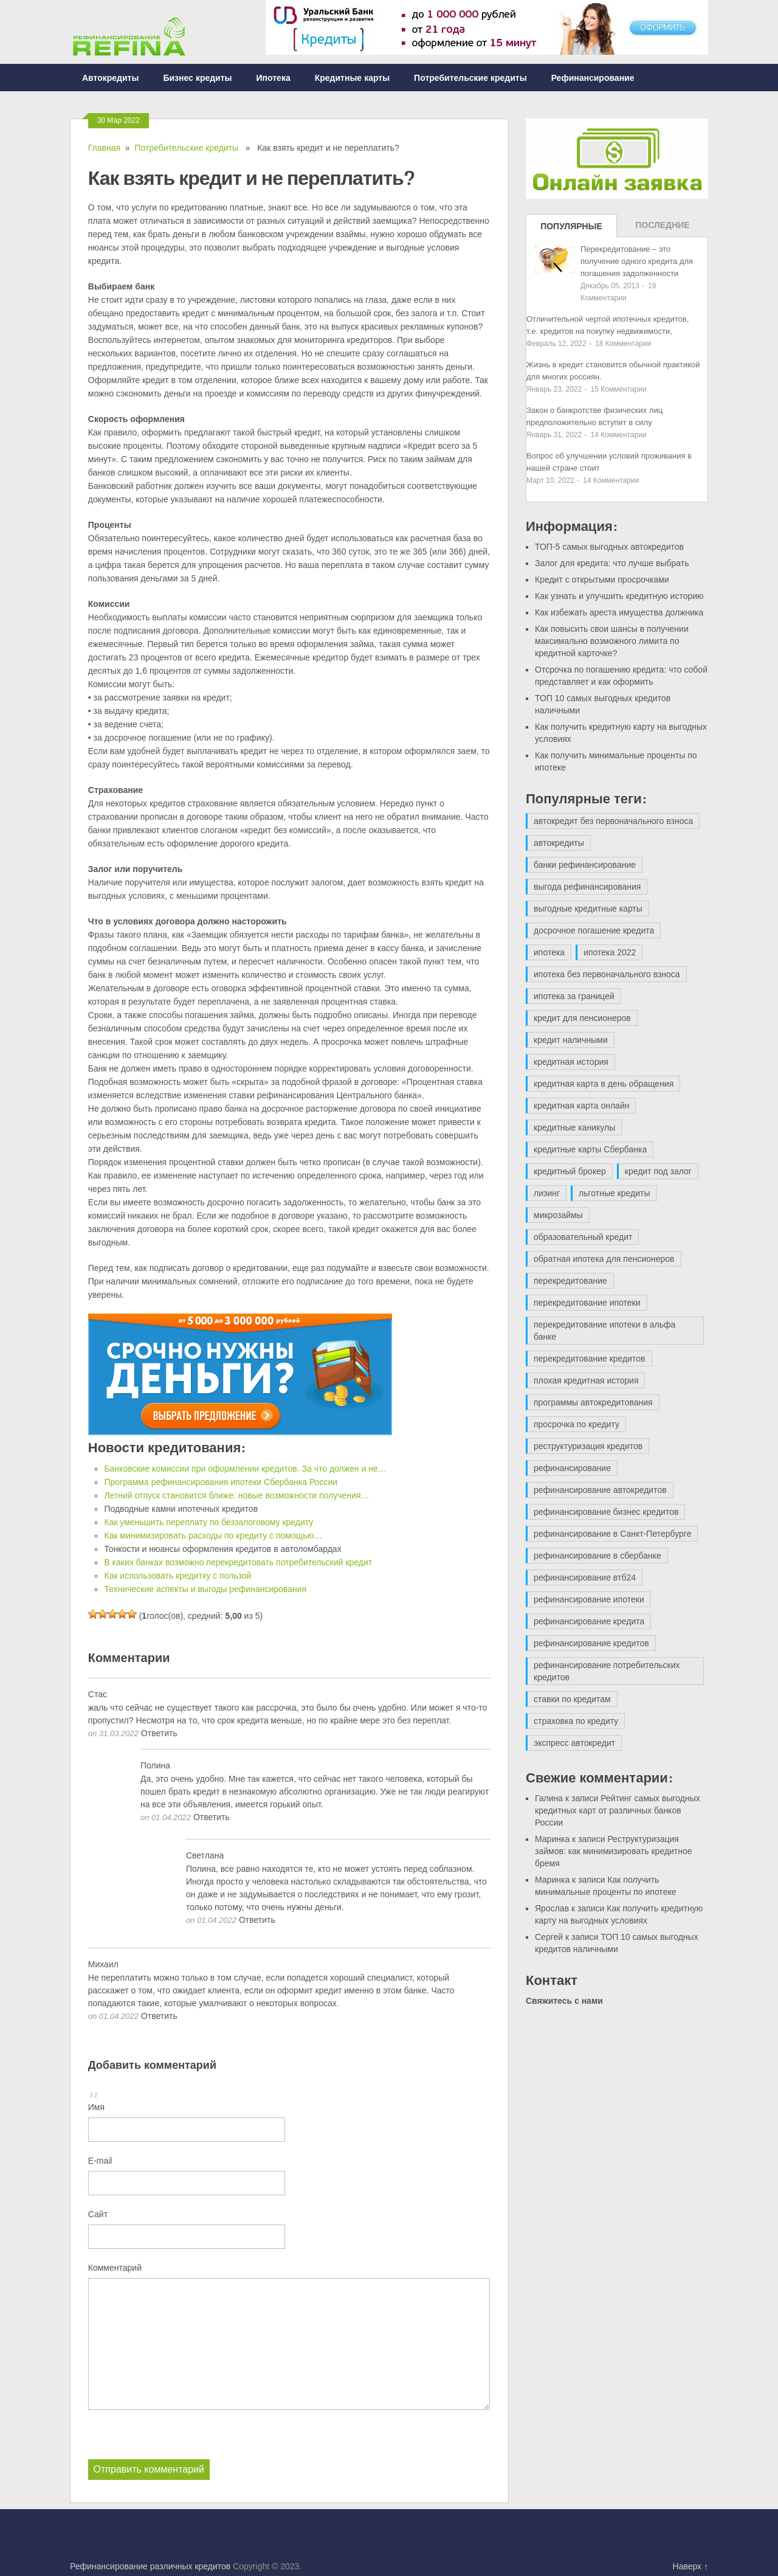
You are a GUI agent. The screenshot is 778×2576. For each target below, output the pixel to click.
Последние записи (662, 228)
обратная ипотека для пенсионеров (604, 1259)
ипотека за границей (574, 996)
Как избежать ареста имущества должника (619, 612)
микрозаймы (558, 1215)
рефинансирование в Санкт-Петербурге (612, 1534)
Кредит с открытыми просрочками (602, 579)
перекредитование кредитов (589, 1358)
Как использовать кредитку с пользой (177, 1576)
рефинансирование (572, 1468)
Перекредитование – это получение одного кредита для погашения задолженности (636, 261)
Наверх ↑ (690, 2566)
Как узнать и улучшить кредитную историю (619, 596)
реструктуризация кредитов (588, 1446)
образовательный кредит (583, 1237)
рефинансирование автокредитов (600, 1490)
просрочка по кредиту (576, 1424)
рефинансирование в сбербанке (597, 1555)
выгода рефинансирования (587, 887)
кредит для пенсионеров (582, 1018)
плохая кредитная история (586, 1380)
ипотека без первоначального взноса (607, 974)
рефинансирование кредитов (591, 1643)
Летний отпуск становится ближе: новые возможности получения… (236, 1495)
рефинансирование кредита (589, 1621)
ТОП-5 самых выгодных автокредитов (609, 547)
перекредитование (570, 1281)
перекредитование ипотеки (587, 1302)
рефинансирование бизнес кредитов (606, 1512)
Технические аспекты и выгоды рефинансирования (205, 1589)
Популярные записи (571, 229)
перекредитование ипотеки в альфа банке (604, 1331)
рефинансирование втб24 (585, 1577)
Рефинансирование (593, 78)
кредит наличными (571, 1040)
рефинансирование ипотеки (589, 1599)
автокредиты (559, 843)
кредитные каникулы (574, 1127)
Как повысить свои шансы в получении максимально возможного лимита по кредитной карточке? (612, 641)
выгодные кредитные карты (588, 908)
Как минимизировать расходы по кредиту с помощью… (213, 1535)
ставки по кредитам (572, 1699)
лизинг (547, 1193)
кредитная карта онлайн (581, 1105)
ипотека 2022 (610, 952)
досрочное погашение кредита (594, 930)
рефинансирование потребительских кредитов (607, 1671)
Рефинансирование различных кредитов (150, 2566)
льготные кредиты (614, 1193)
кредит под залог (658, 1171)
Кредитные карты (352, 78)
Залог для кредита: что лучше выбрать (612, 563)
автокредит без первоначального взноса (613, 821)
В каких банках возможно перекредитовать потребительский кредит (238, 1562)
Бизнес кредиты (197, 78)
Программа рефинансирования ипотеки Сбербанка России (220, 1482)
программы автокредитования (593, 1402)
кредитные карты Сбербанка (590, 1149)
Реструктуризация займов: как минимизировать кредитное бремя (613, 1851)
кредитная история (571, 1062)
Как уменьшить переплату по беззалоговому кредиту (208, 1522)
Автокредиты (110, 78)
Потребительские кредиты (470, 78)
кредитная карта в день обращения (603, 1084)
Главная (104, 148)
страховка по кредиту (576, 1721)
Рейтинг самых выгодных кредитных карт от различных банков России (617, 1810)
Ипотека (273, 78)
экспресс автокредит (574, 1743)
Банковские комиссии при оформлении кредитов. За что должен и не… (245, 1468)
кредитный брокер (570, 1171)
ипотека (549, 952)
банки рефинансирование (585, 865)
